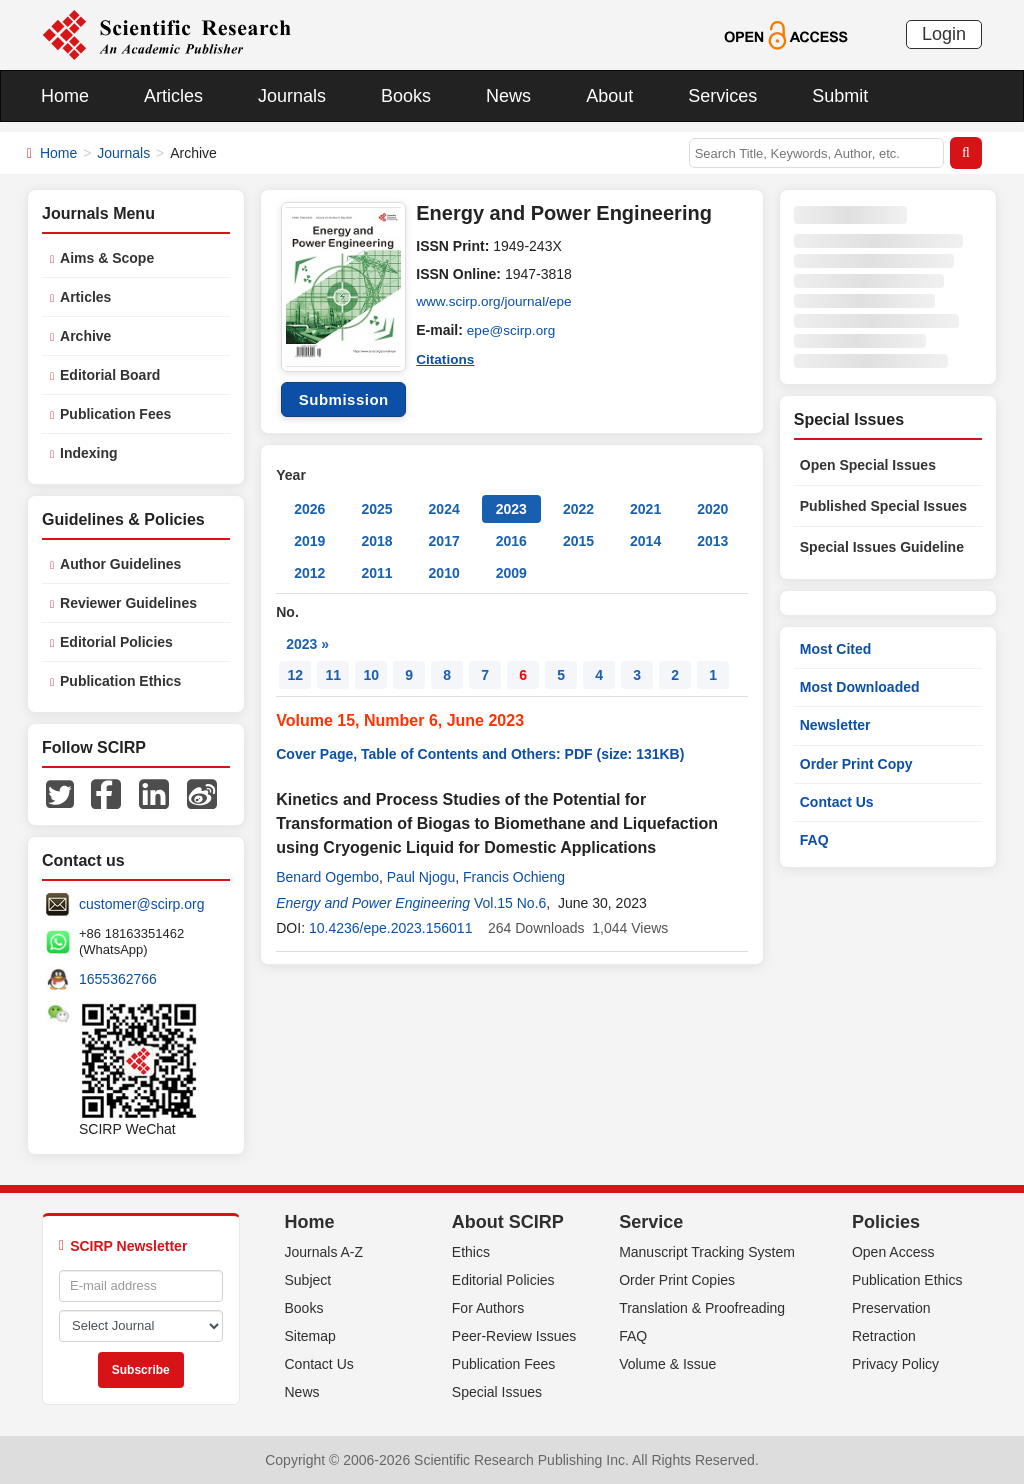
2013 (712, 541)
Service (651, 1222)
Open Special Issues (868, 465)
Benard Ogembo (327, 877)
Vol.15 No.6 (510, 903)
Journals (292, 96)
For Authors (488, 1308)
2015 (578, 541)
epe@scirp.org (512, 330)
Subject (308, 1280)
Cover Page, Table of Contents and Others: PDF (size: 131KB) (480, 754)
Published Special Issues (883, 506)
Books (406, 96)
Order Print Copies (677, 1280)
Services (722, 96)
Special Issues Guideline (882, 547)
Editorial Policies (116, 642)
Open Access (893, 1252)
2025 (376, 509)
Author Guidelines (120, 564)
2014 (645, 541)
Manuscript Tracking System (707, 1252)
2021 (645, 509)
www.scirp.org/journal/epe (496, 302)
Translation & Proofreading (702, 1308)
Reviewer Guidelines (128, 603)
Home (65, 96)
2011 (376, 573)
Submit (840, 96)
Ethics (471, 1252)
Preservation (891, 1308)
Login (944, 34)
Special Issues (497, 1392)
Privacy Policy (895, 1364)
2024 (444, 509)
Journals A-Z (324, 1252)
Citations (446, 358)
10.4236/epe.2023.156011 (391, 928)
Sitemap (310, 1336)
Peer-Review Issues (514, 1336)
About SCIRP (508, 1222)
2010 (444, 573)
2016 (511, 541)
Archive (85, 336)
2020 (712, 509)
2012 (309, 573)
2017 (444, 541)
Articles (173, 96)
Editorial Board (110, 375)
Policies (886, 1222)
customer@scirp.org (141, 904)
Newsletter (835, 725)
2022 (578, 509)
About (609, 96)
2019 (309, 541)
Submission (344, 399)
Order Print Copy (856, 764)
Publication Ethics (120, 681)
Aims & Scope (107, 258)
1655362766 (118, 979)
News (508, 96)
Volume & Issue (667, 1364)
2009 (511, 573)
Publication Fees (115, 414)
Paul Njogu (421, 877)
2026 (309, 509)
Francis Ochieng (514, 877)
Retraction (884, 1336)
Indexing (89, 453)
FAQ (814, 840)
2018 (376, 541)
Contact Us (837, 802)
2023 (511, 509)
